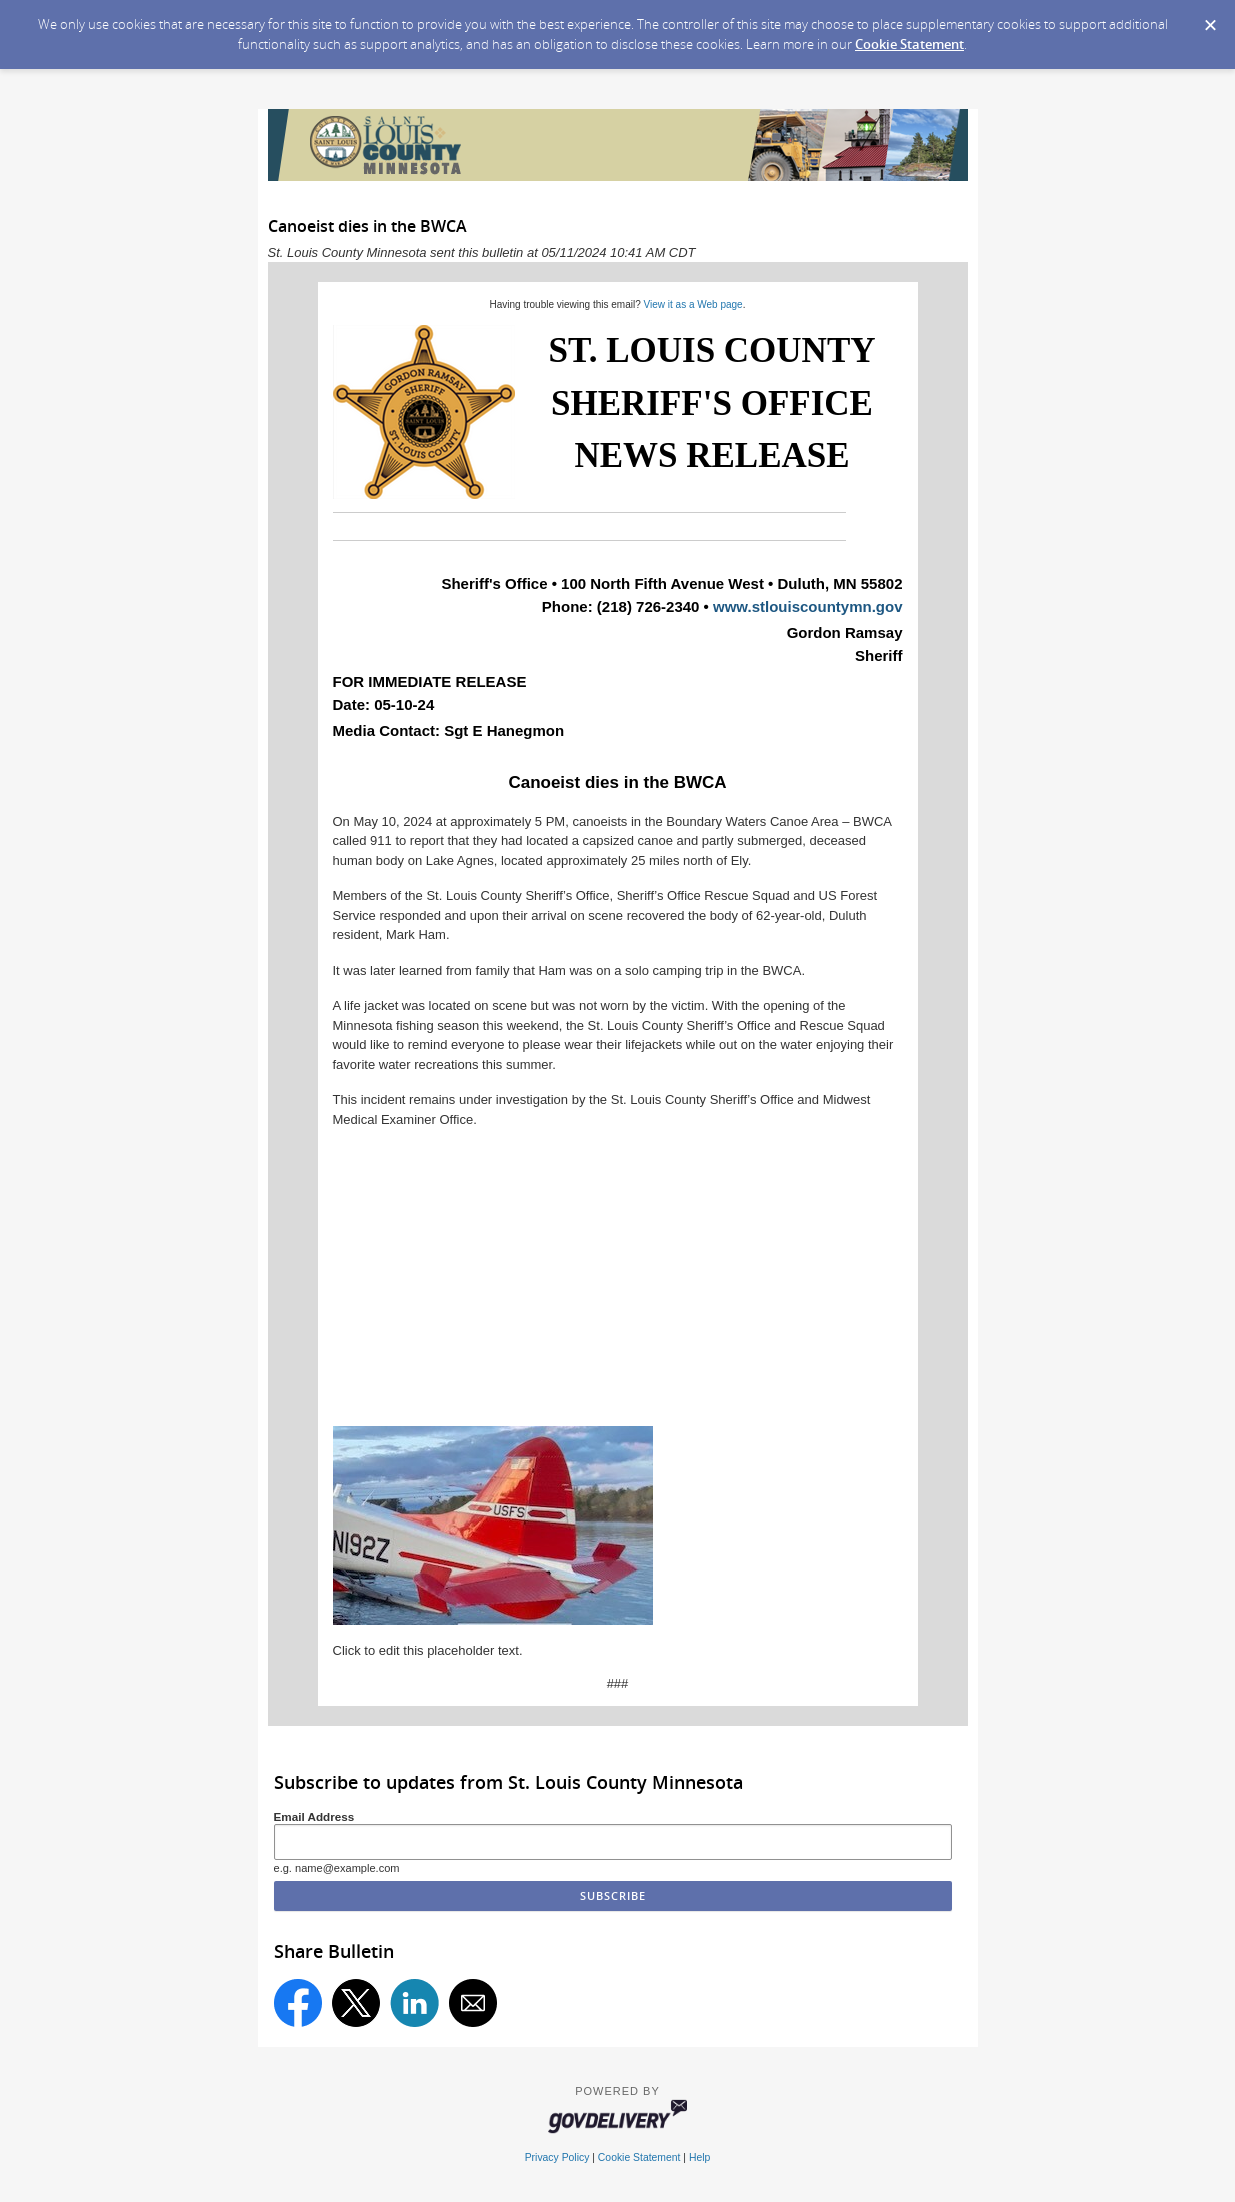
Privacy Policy (557, 2157)
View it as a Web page (693, 304)
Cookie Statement (909, 44)
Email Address (314, 1816)
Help (699, 2157)
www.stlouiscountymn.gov (807, 606)
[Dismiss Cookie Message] (1210, 19)
